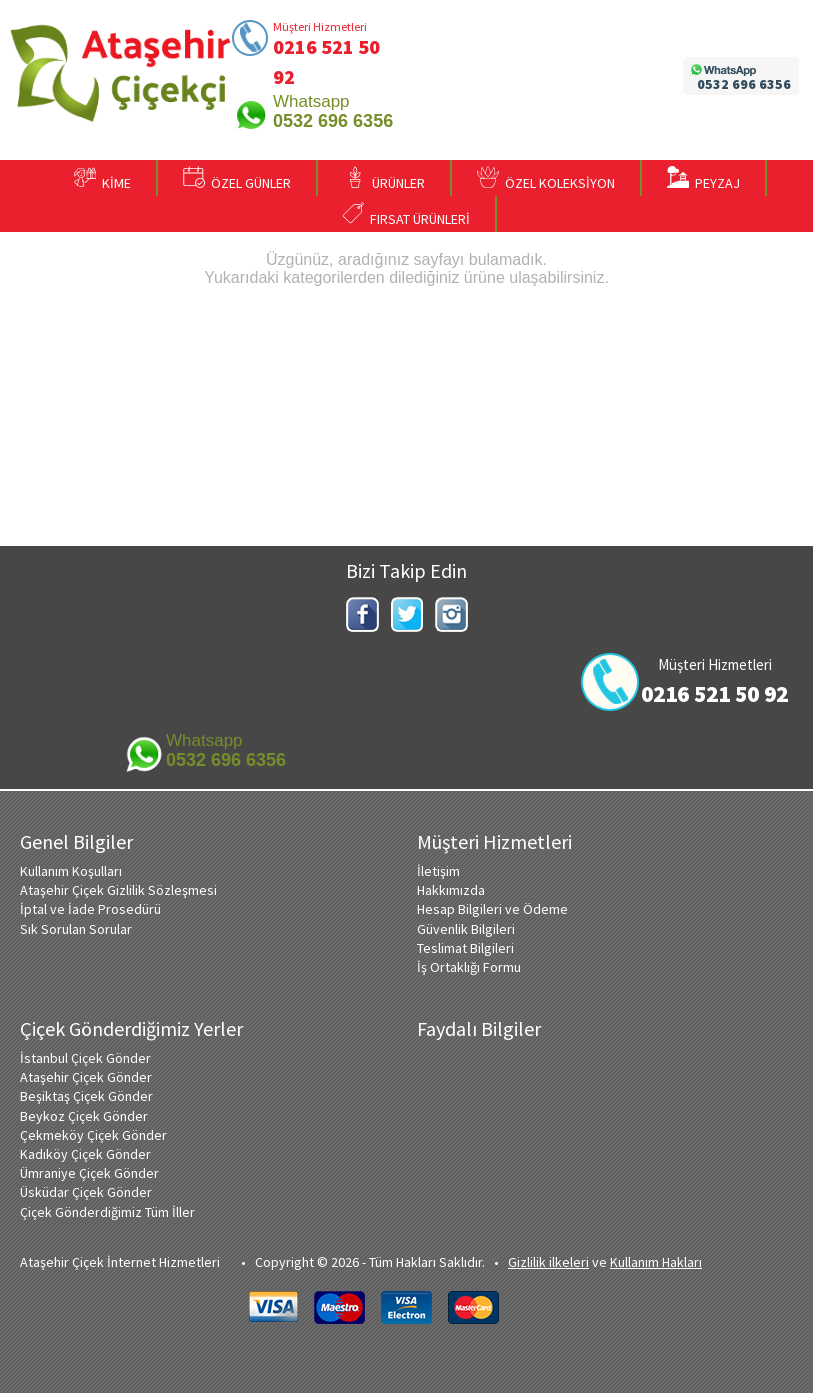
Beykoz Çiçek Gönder (84, 1116)
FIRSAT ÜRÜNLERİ (406, 215)
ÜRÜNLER (384, 179)
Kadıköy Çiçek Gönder (85, 1154)
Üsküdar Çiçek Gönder (86, 1192)
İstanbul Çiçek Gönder (85, 1058)
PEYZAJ (703, 179)
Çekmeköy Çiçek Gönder (93, 1135)
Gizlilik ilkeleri (548, 1262)
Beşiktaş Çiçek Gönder (86, 1096)
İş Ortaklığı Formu (469, 967)
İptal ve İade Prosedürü (90, 909)
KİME (102, 179)
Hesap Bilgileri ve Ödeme (492, 909)
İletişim (438, 871)
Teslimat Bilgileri (465, 948)
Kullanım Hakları (656, 1262)
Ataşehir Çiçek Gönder (86, 1077)
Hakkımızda (451, 890)
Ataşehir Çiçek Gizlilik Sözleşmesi (118, 890)
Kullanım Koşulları (71, 871)
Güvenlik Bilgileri (466, 929)
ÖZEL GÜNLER (237, 179)
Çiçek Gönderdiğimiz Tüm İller (107, 1212)
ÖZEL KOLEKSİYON (546, 179)
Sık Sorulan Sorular (76, 929)
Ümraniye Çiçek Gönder (89, 1173)
